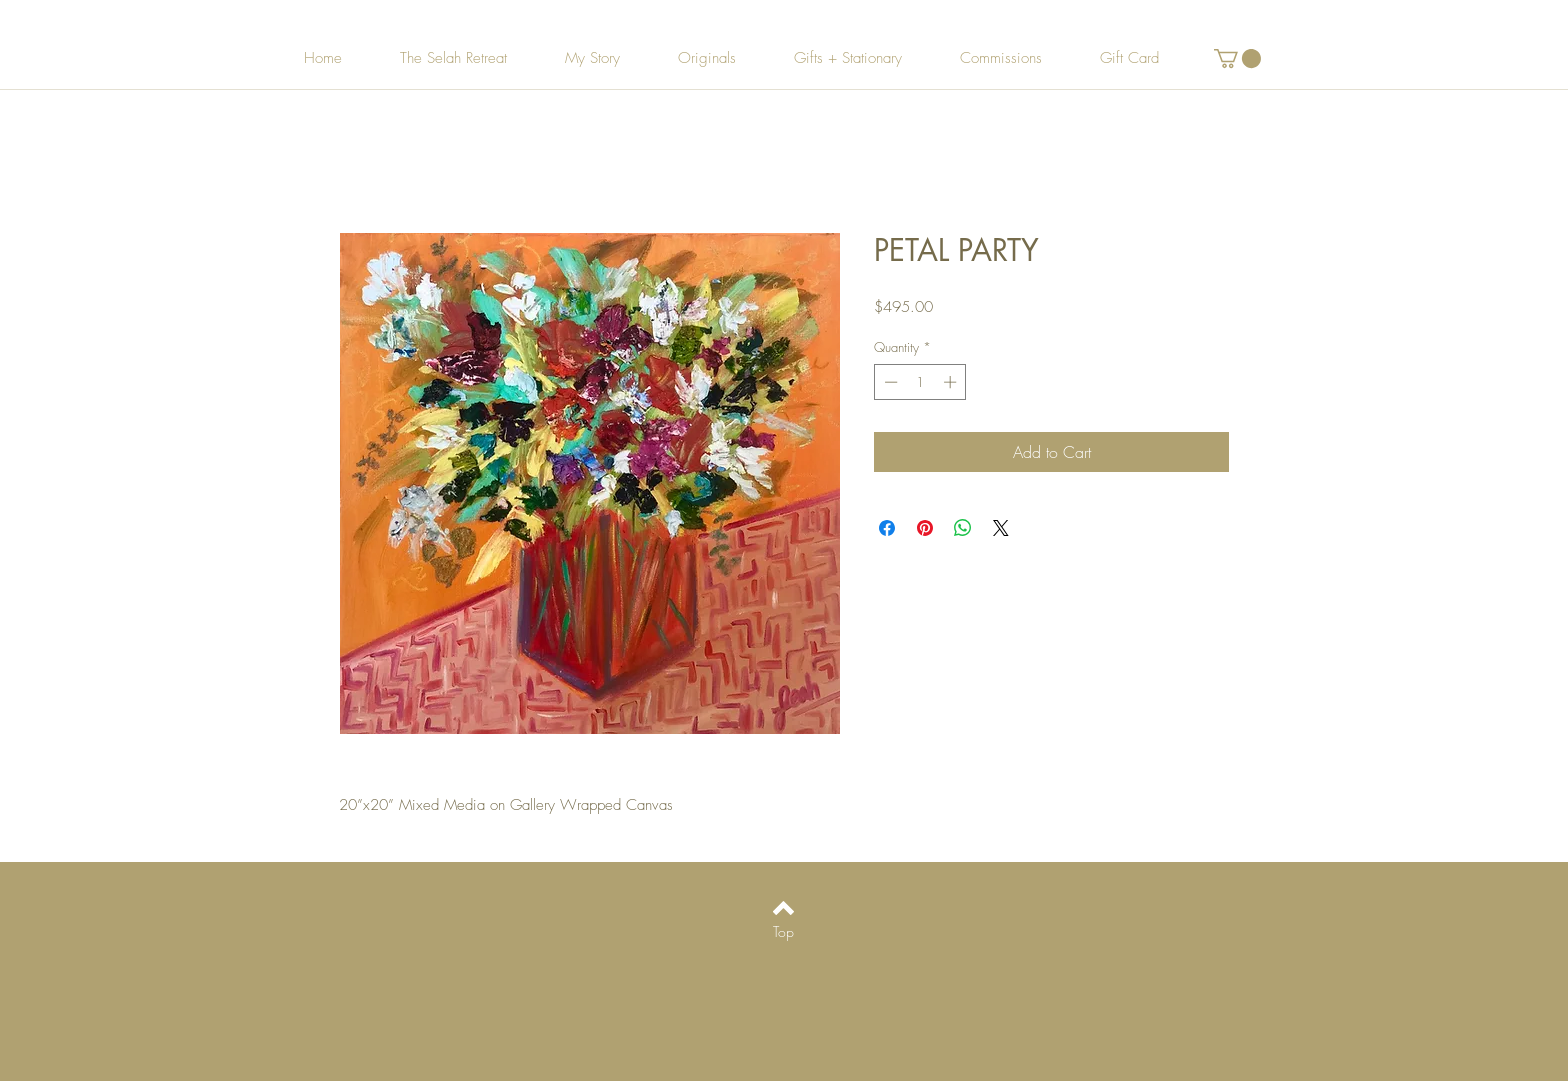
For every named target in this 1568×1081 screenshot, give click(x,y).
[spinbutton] (920, 382)
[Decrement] (889, 382)
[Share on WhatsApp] (963, 528)
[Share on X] (1001, 528)
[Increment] (952, 382)
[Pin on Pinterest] (925, 528)
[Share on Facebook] (887, 528)
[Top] (783, 932)
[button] (1237, 58)
